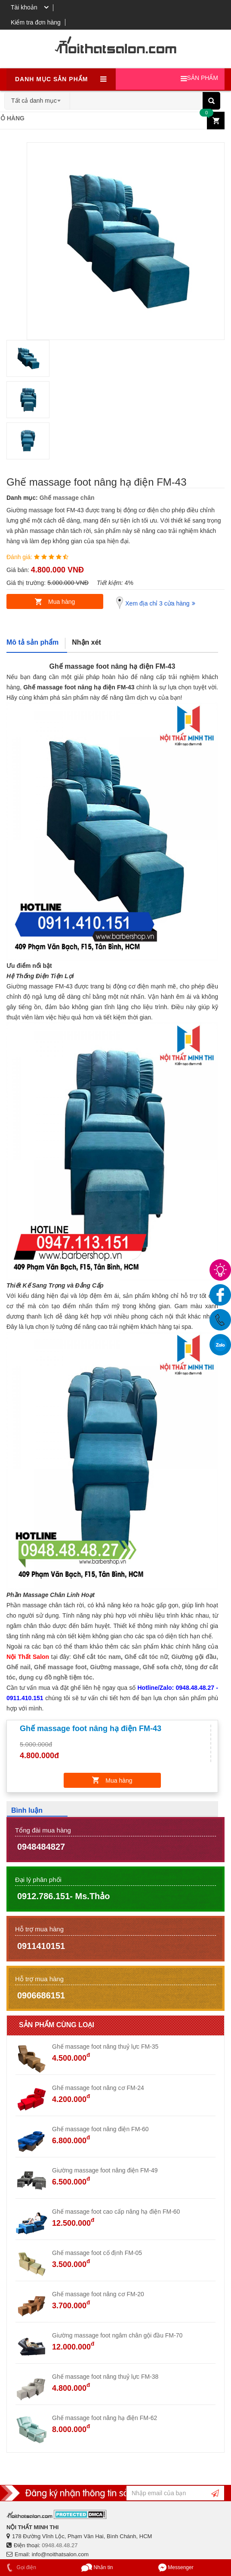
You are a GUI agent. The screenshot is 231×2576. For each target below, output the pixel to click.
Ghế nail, (19, 1667)
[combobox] (37, 98)
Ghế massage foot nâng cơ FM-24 (98, 2087)
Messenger (176, 2567)
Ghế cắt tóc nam (97, 1656)
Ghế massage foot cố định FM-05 (97, 2252)
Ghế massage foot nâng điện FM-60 (100, 2129)
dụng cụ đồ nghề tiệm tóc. (56, 1677)
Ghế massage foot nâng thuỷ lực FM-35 (105, 2046)
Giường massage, (115, 1667)
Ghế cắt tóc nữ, (147, 1656)
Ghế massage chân (67, 497)
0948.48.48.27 (59, 2545)
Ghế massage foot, (61, 1667)
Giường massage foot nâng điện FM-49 (104, 2170)
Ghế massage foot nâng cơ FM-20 (98, 2294)
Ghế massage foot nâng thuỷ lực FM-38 (105, 2376)
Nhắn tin (97, 2567)
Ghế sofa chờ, (163, 1667)
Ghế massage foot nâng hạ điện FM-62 (104, 2417)
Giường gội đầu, (194, 1656)
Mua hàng (61, 601)
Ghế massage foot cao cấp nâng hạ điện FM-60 (116, 2211)
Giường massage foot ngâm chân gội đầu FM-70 (117, 2335)
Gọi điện (20, 2567)
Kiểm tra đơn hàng (36, 22)
